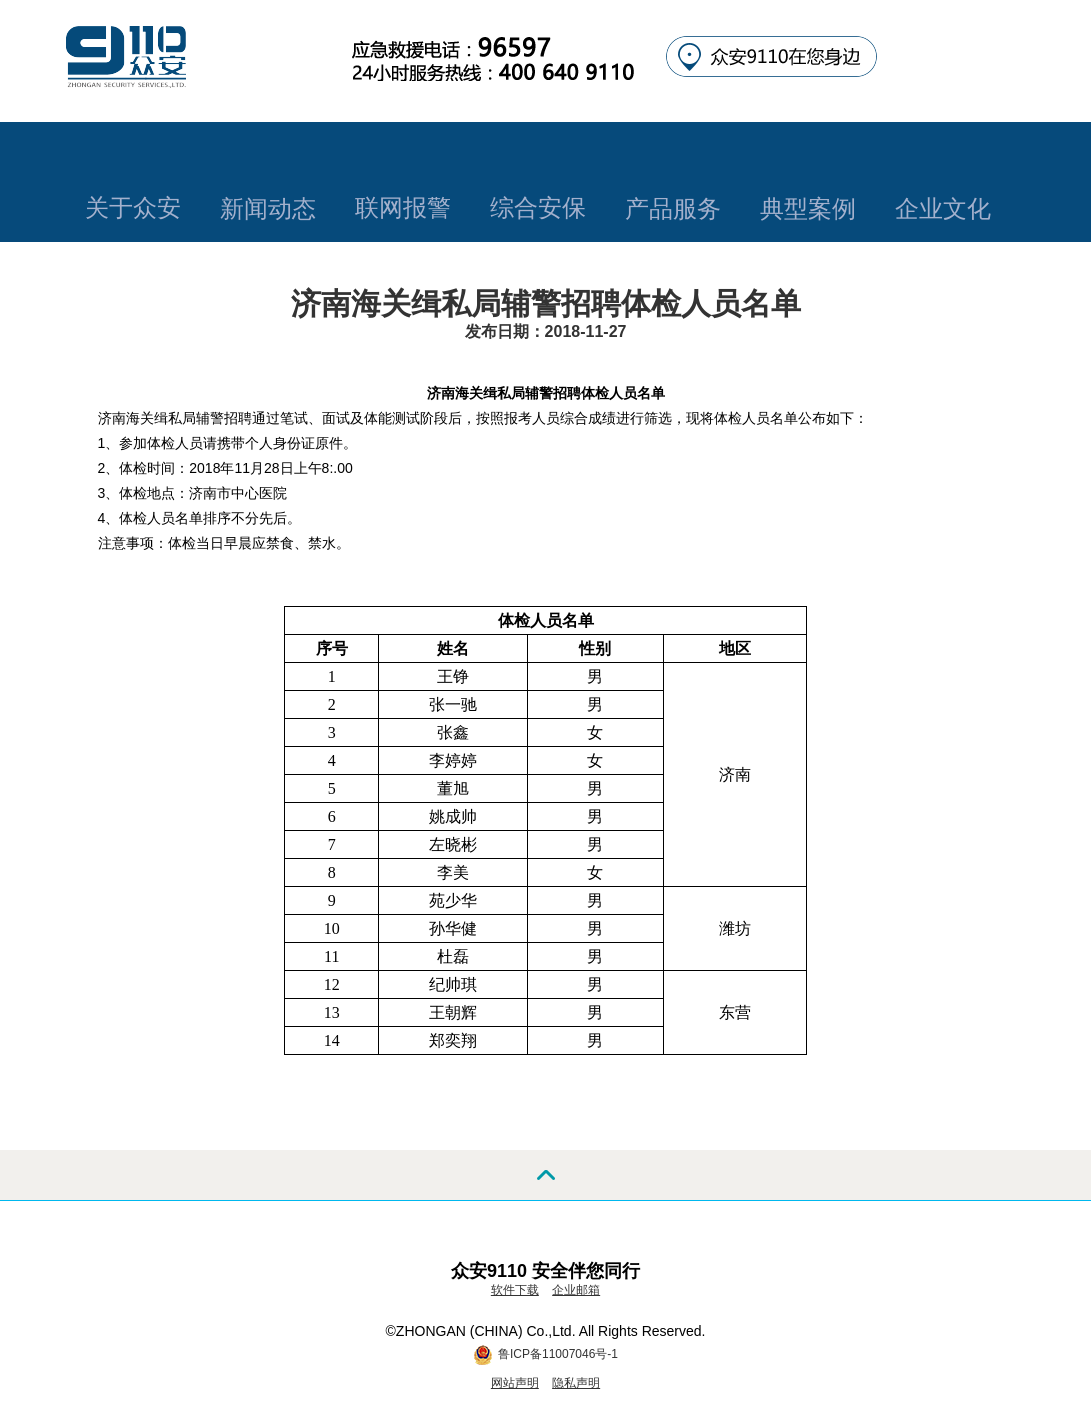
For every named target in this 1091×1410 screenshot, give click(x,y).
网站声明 (515, 1383)
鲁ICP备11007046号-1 (558, 1354)
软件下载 (515, 1290)
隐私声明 (576, 1383)
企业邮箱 (576, 1290)
